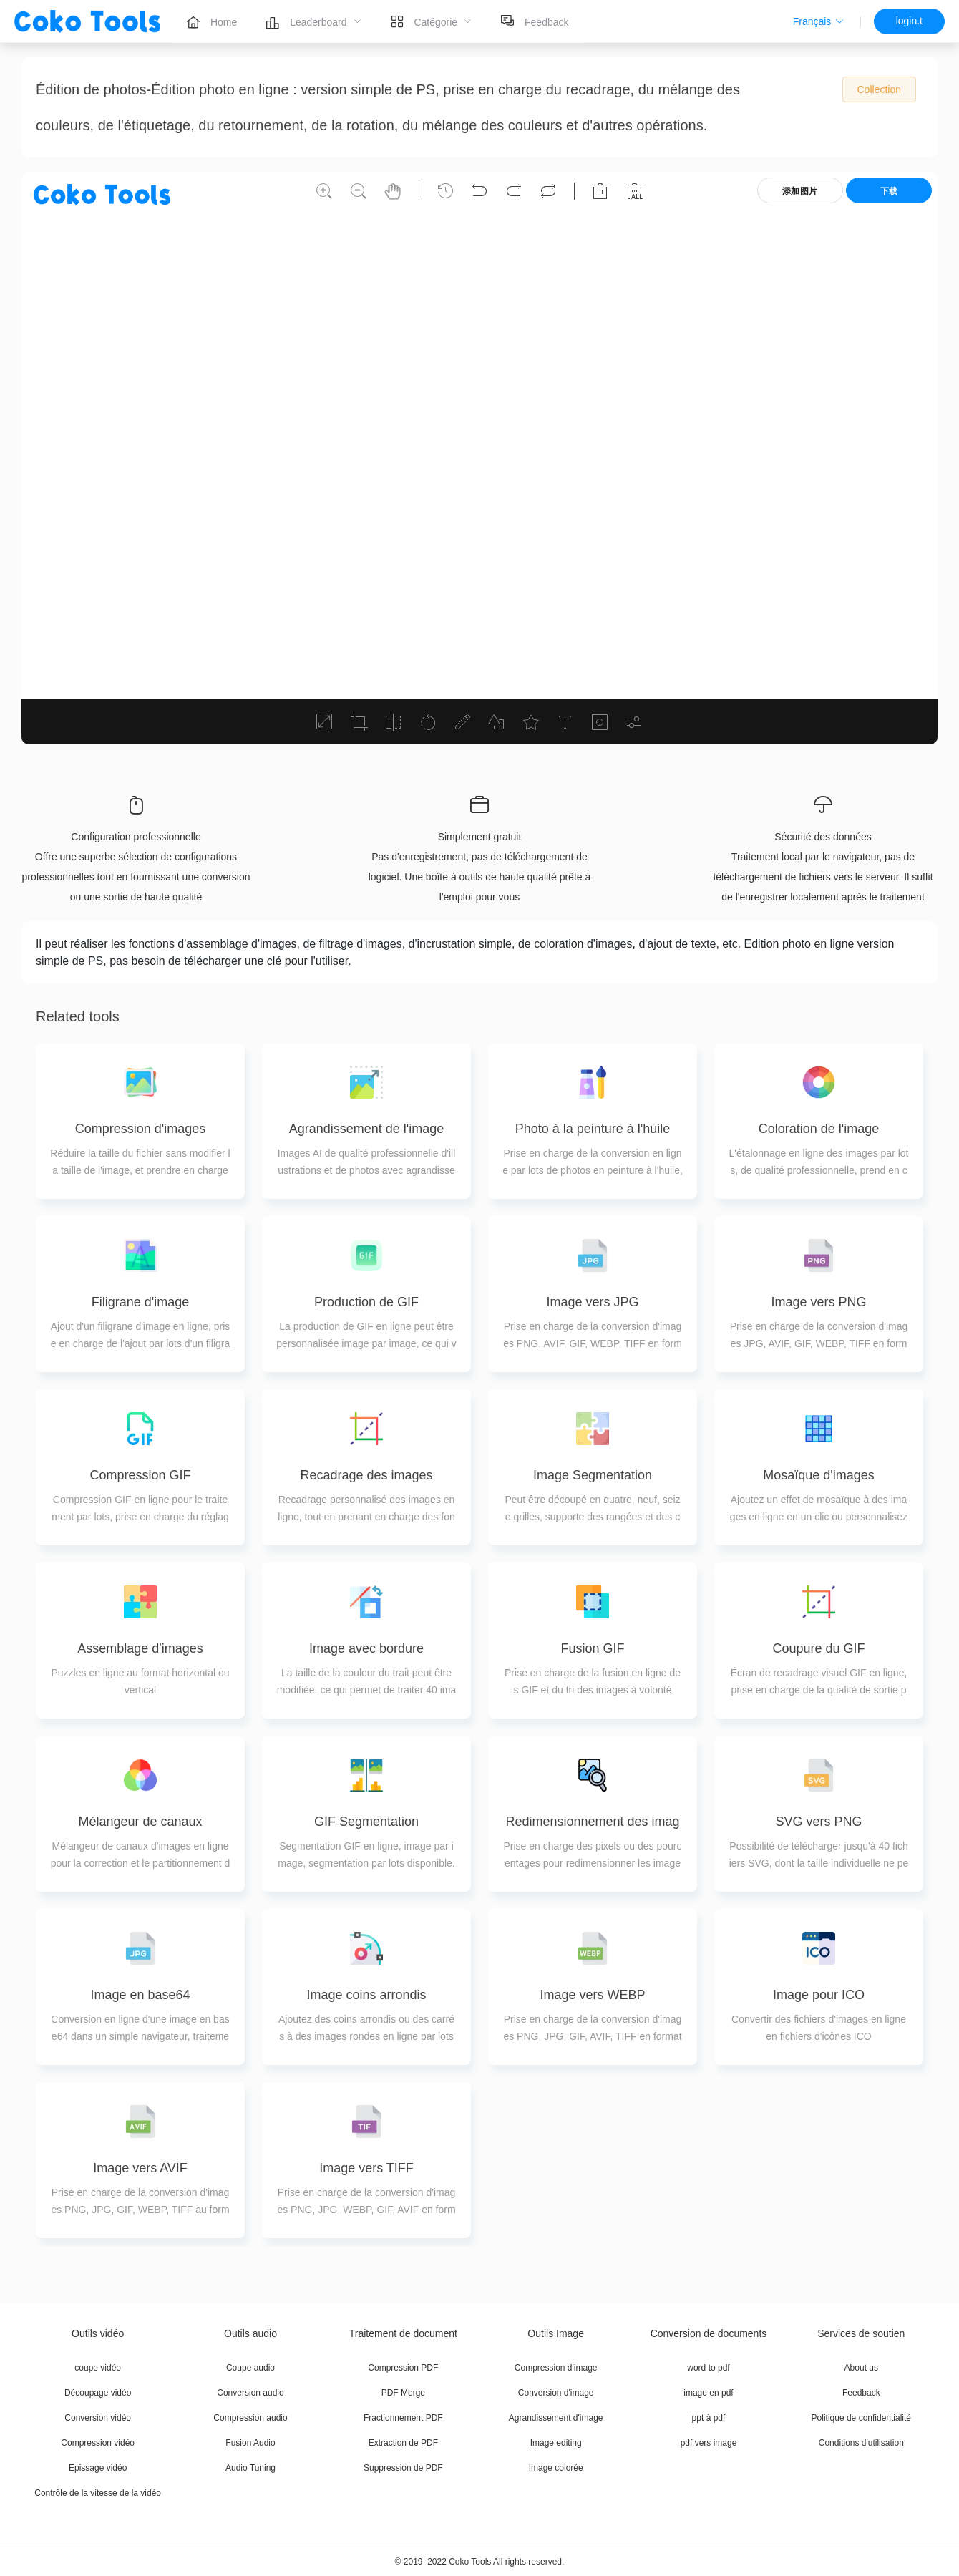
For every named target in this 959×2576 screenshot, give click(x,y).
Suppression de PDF (403, 2468)
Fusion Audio (250, 2443)
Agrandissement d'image (556, 2418)
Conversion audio (250, 2393)
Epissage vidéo (98, 2468)
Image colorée (556, 2468)
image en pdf (708, 2393)
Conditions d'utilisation (861, 2443)
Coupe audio (250, 2368)
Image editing (556, 2443)
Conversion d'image (556, 2393)
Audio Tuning (250, 2468)
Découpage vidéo (97, 2393)
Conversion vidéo (97, 2418)
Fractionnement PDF (403, 2418)
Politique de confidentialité (861, 2418)
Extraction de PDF (403, 2443)
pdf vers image (709, 2443)
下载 (889, 191)
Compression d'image (556, 2368)
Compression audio (250, 2418)
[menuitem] (211, 21)
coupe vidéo (97, 2368)
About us (861, 2368)
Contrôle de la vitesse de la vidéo (97, 2493)
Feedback (861, 2393)
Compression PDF (403, 2368)
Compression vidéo (98, 2443)
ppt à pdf (709, 2418)
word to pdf (708, 2368)
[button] (818, 21)
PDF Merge (403, 2393)
